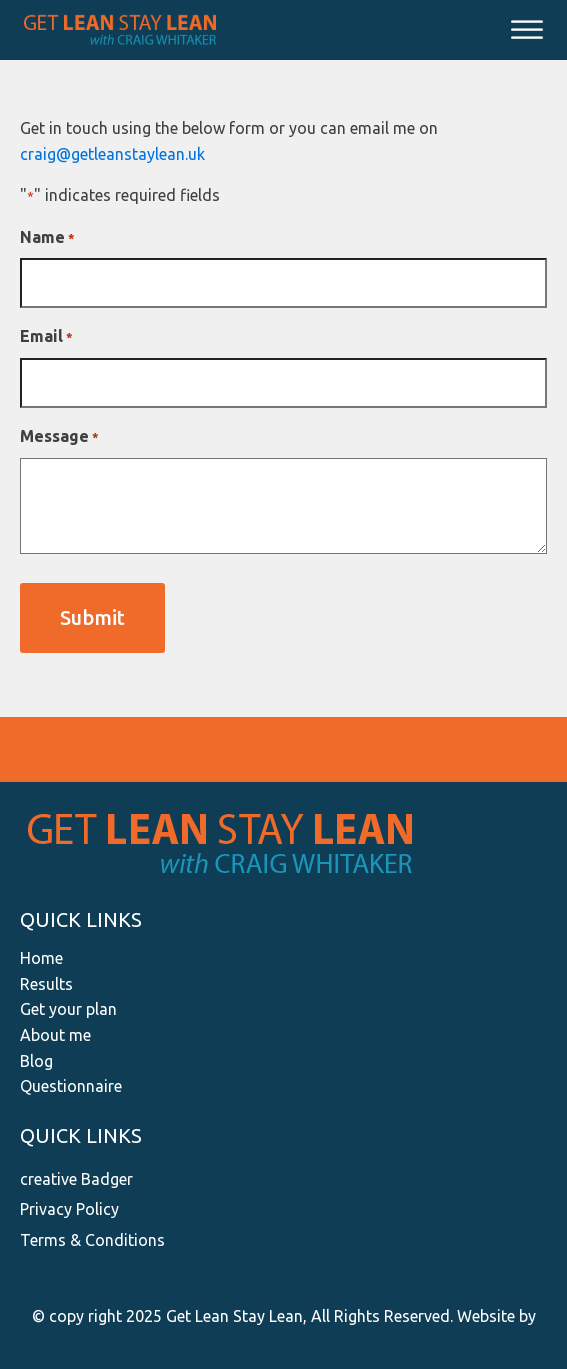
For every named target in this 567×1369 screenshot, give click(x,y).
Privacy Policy (69, 1209)
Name (47, 238)
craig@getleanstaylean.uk (112, 154)
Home (41, 958)
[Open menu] (527, 30)
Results (46, 984)
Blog (36, 1061)
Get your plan (68, 1009)
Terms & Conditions (92, 1240)
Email (46, 337)
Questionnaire (71, 1086)
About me (55, 1035)
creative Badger (76, 1179)
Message (59, 437)
